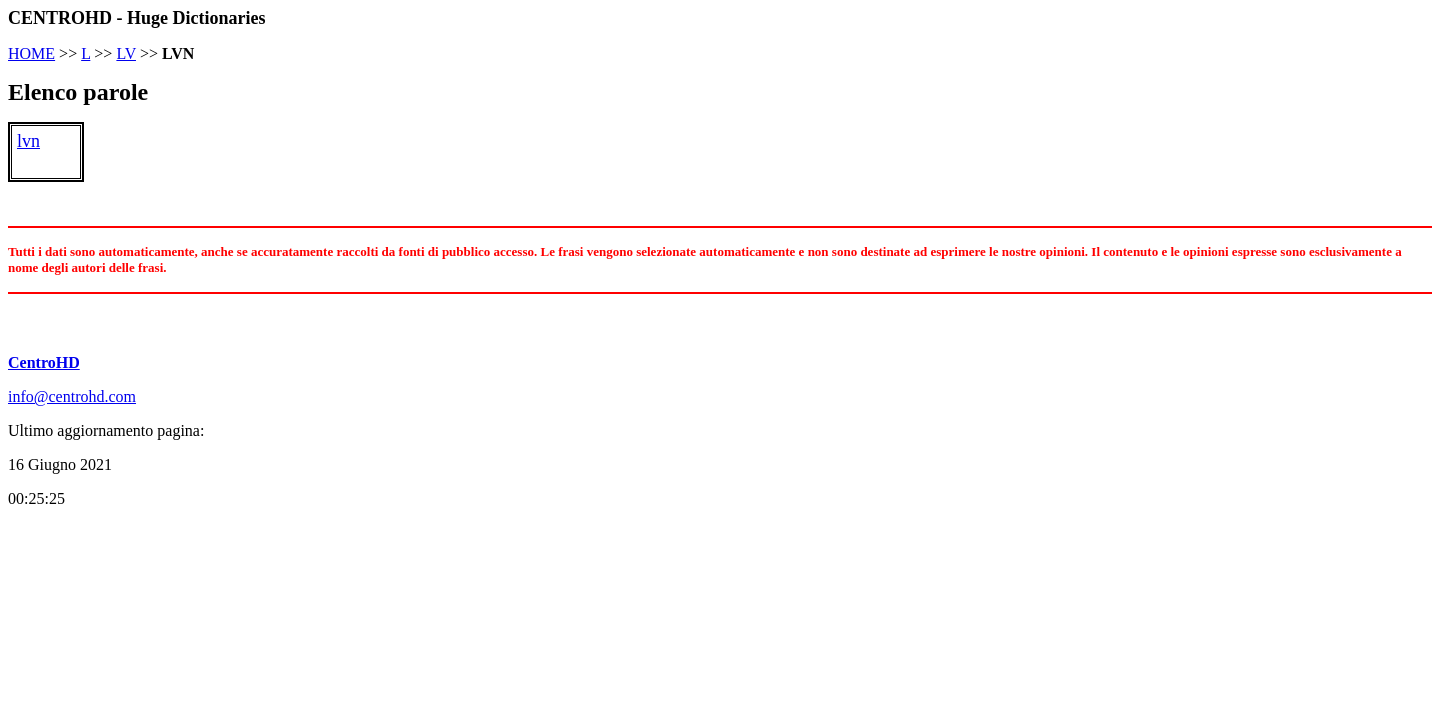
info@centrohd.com (72, 396)
